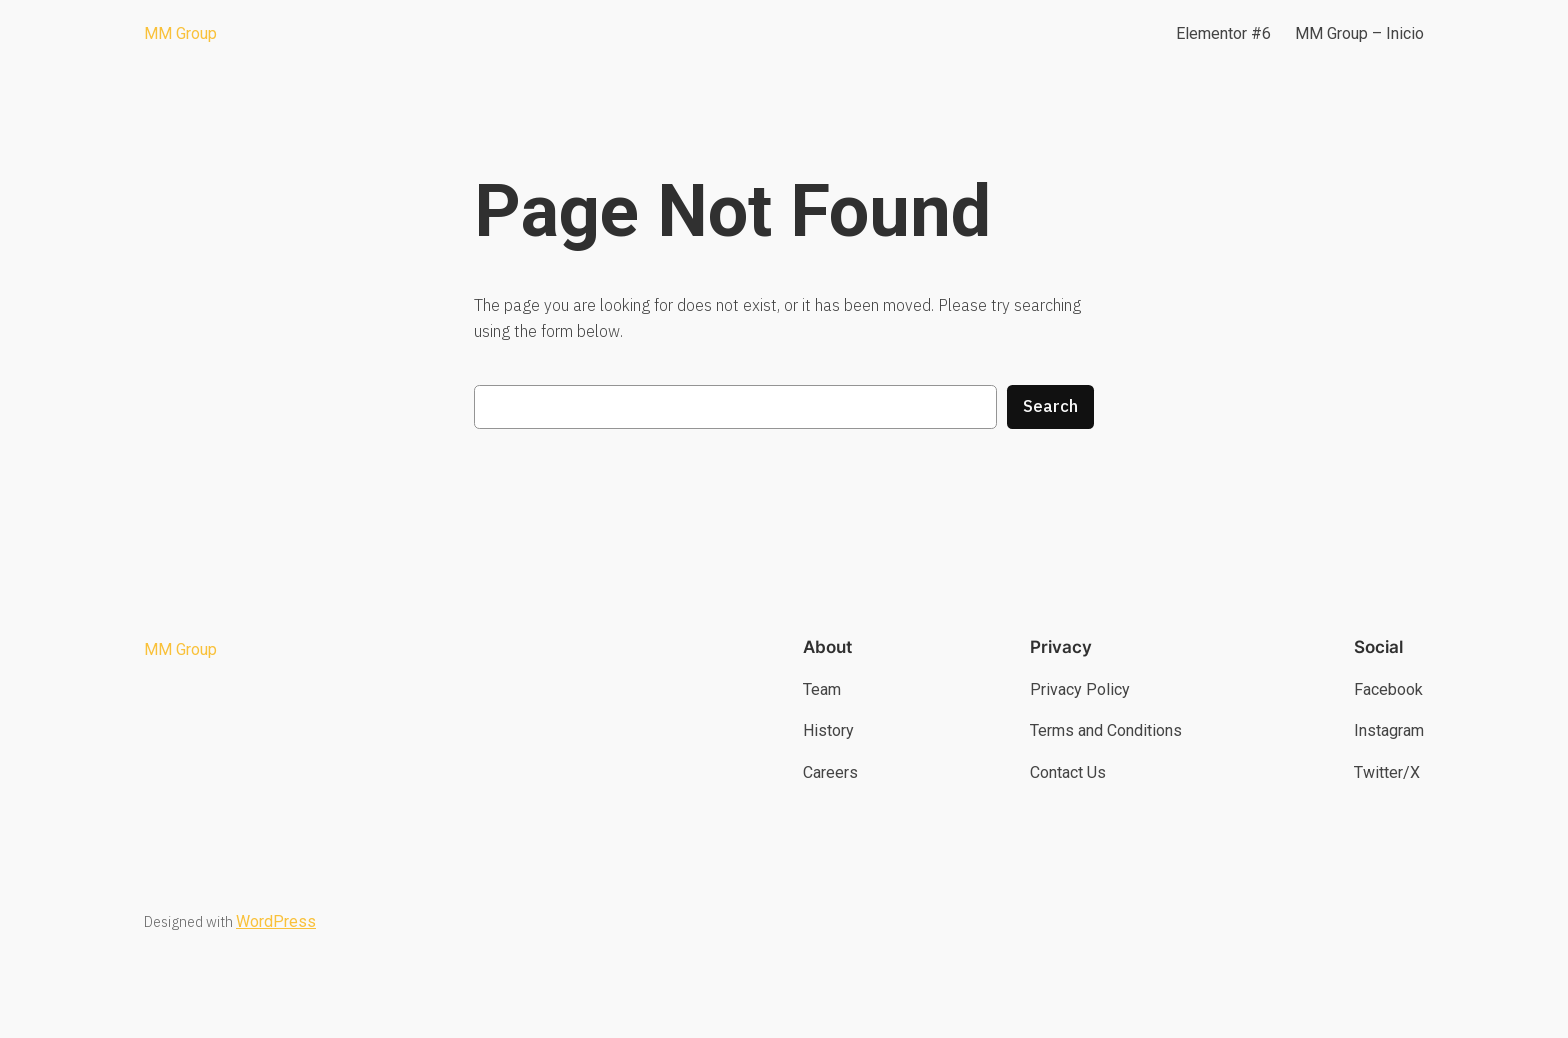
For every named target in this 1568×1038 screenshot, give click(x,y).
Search (1050, 406)
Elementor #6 (1223, 33)
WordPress (276, 921)
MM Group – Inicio (1359, 33)
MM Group (180, 33)
